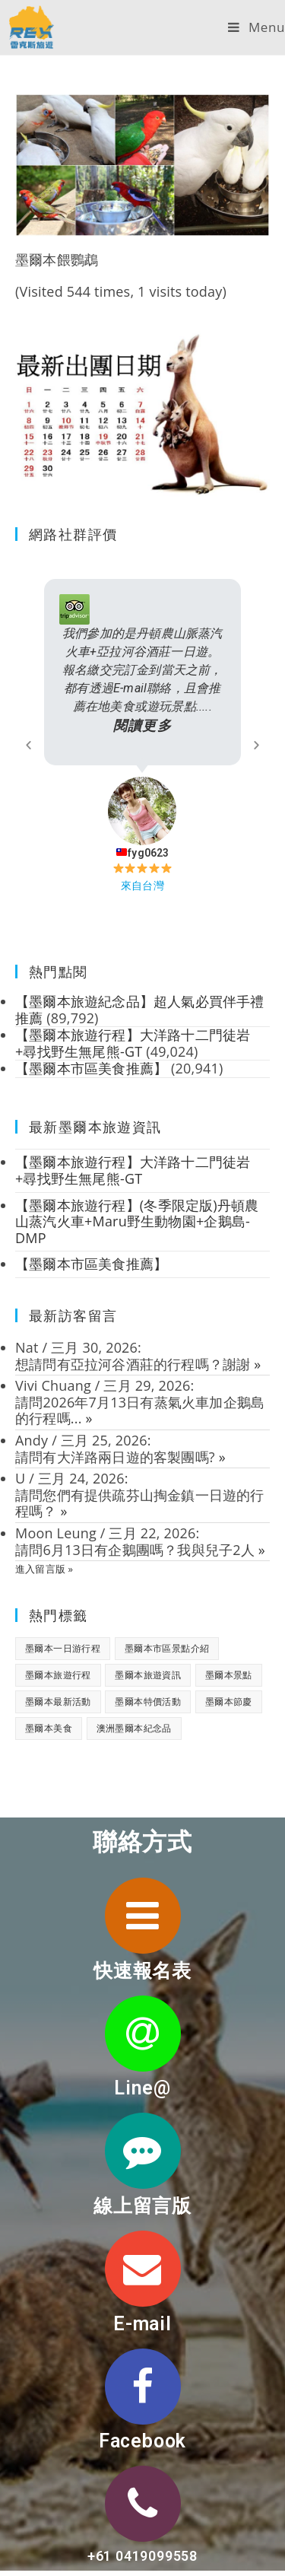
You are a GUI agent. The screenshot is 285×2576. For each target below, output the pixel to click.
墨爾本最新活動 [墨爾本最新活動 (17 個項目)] (58, 1701)
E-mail (142, 2324)
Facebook (142, 2441)
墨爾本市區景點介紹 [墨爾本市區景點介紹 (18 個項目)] (167, 1648)
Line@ (142, 2088)
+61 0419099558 (142, 2556)
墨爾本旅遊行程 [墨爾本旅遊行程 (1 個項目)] (58, 1674)
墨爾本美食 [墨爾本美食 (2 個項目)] (48, 1728)
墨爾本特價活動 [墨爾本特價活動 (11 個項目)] (148, 1701)
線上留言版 (142, 2206)
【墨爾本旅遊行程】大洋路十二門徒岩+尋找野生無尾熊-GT (132, 1170)
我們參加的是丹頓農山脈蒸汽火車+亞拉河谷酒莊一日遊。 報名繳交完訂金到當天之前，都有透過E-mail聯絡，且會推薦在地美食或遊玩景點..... (142, 680)
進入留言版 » (44, 1569)
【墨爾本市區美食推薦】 (91, 1264)
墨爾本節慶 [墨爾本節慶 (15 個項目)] (228, 1701)
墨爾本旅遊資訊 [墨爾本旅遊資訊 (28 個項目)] (148, 1674)
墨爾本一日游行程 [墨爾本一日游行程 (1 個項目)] (62, 1648)
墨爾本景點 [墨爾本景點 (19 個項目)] (228, 1674)
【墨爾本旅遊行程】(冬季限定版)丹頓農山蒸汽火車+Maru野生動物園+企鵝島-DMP (136, 1221)
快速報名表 (142, 1971)
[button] (28, 745)
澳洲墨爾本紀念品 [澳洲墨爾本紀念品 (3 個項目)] (134, 1728)
